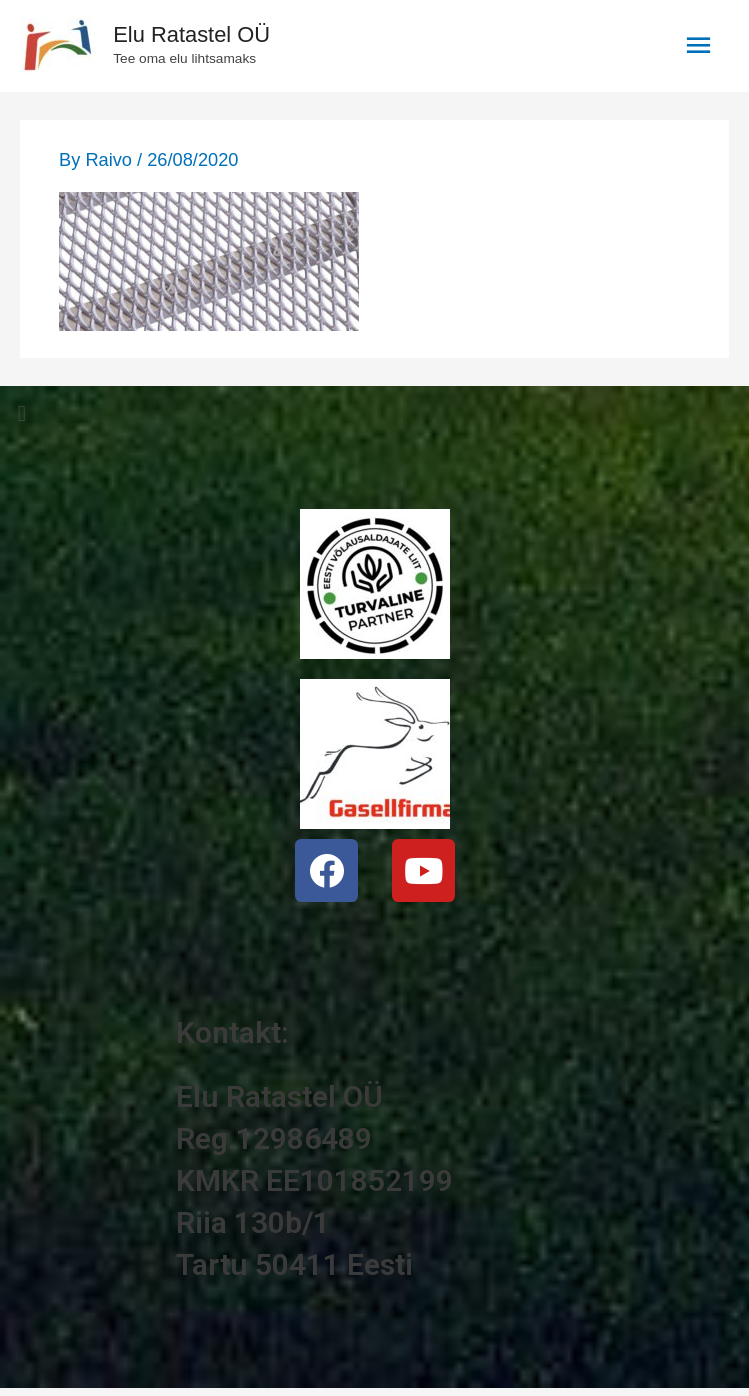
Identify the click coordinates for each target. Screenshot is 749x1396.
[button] (374, 414)
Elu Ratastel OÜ (191, 34)
